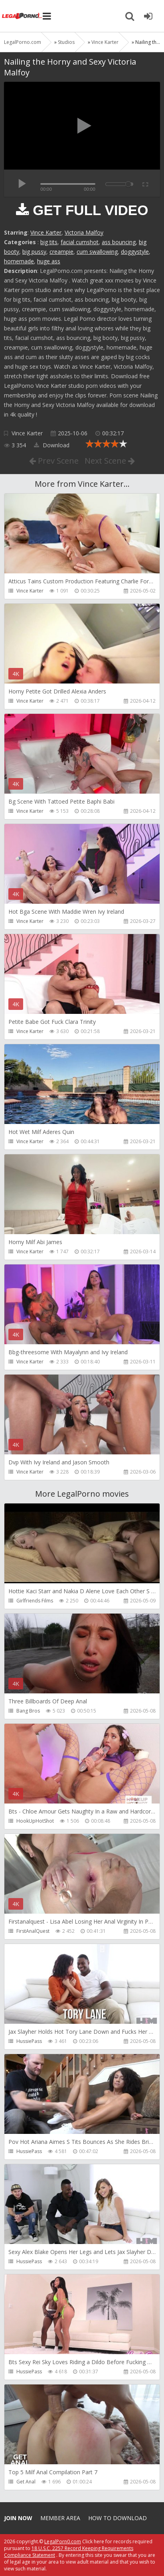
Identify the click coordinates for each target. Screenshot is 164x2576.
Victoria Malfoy (84, 232)
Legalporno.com (22, 16)
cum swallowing (97, 251)
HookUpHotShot (35, 1820)
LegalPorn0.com (62, 2541)
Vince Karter (45, 232)
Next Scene (110, 460)
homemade (19, 261)
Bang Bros (28, 1710)
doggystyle (135, 251)
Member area (60, 2518)
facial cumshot (80, 242)
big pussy (34, 251)
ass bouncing (119, 242)
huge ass (48, 261)
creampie (61, 251)
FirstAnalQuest (32, 1931)
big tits (48, 242)
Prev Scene (54, 460)
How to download (117, 2518)
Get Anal (26, 2481)
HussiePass (29, 2041)
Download (51, 445)
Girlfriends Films (34, 1600)
